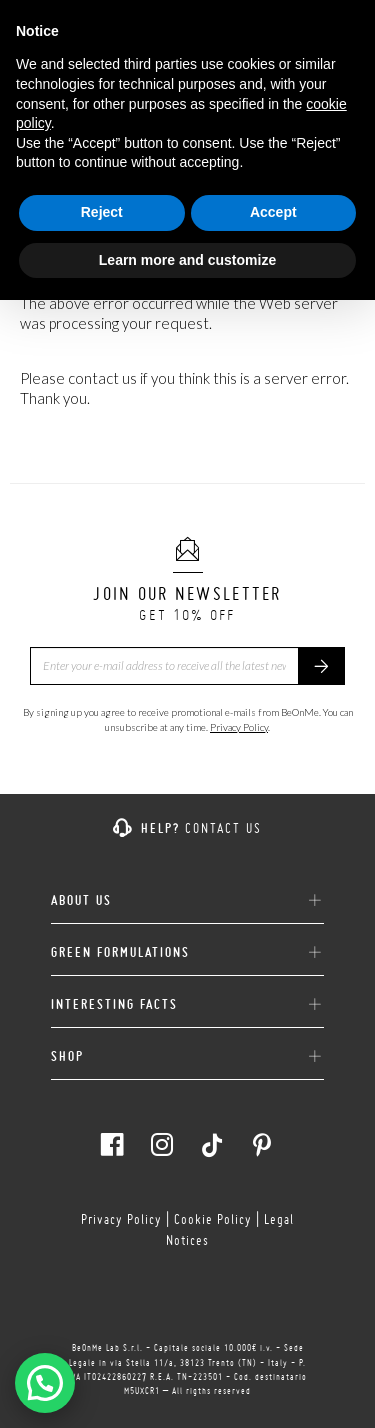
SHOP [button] (187, 1057)
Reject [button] (102, 212)
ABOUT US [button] (187, 901)
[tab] (187, 893)
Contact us (223, 828)
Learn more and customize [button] (187, 260)
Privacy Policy (239, 727)
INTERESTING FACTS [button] (187, 1005)
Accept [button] (273, 212)
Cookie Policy (213, 1219)
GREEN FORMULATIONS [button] (187, 953)
